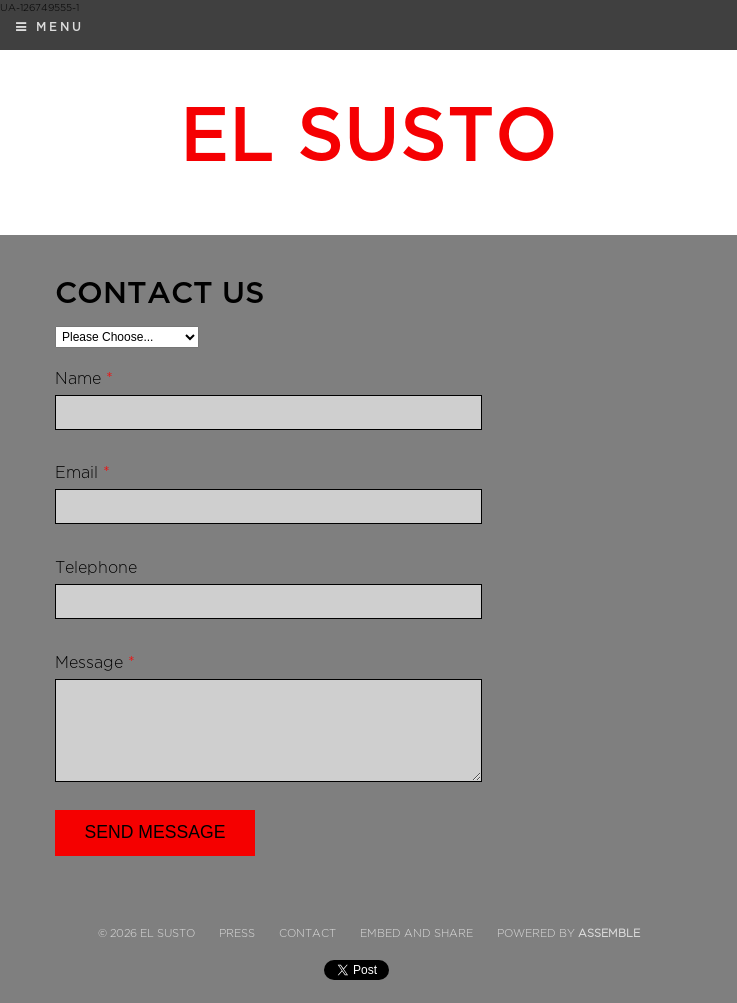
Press (237, 933)
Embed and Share (416, 933)
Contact (307, 933)
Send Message (155, 832)
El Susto (369, 136)
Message (95, 663)
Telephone (96, 568)
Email (82, 473)
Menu (50, 27)
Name (84, 379)
